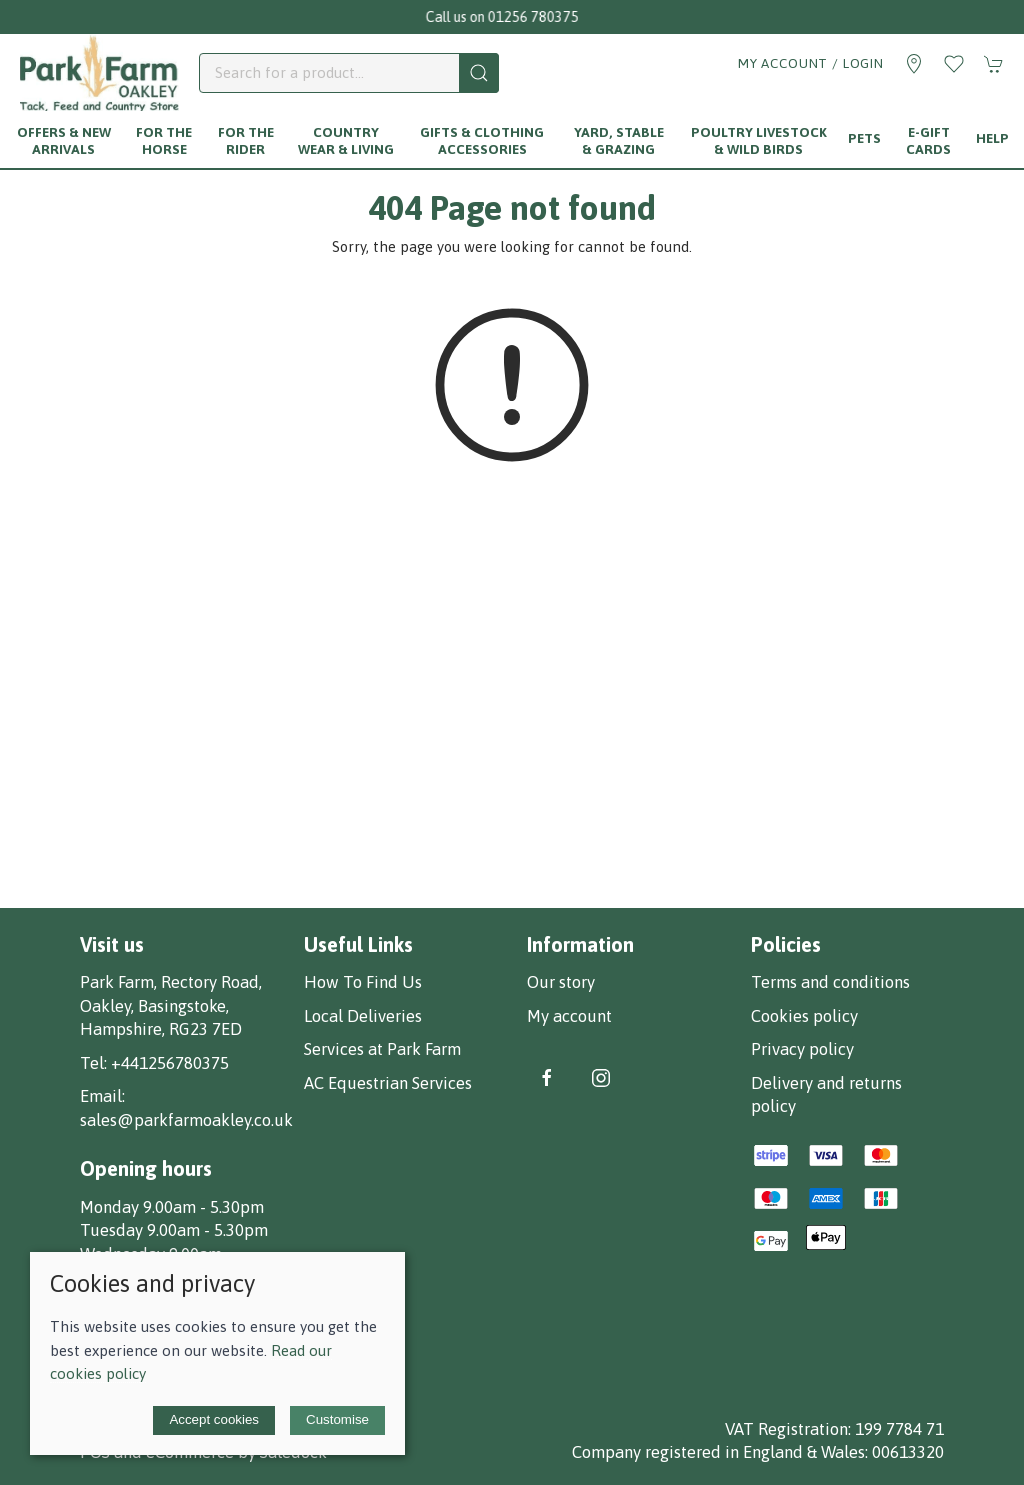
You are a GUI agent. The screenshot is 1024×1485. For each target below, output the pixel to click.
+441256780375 (170, 1063)
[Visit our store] (914, 64)
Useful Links (358, 944)
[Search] (349, 73)
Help (992, 138)
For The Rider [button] (246, 140)
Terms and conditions (830, 982)
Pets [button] (864, 138)
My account (569, 1016)
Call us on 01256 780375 (512, 17)
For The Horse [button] (164, 140)
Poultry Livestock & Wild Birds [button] (759, 140)
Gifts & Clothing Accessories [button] (482, 140)
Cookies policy (804, 1016)
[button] (954, 64)
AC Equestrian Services (388, 1083)
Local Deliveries (363, 1016)
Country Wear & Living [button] (346, 140)
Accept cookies (214, 1419)
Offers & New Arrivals (64, 140)
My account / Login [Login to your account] (811, 63)
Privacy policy (802, 1049)
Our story (561, 982)
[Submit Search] (479, 73)
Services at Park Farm (382, 1049)
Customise (337, 1419)
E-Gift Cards (928, 140)
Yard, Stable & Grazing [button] (619, 140)
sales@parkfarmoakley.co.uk (186, 1120)
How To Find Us (363, 982)
